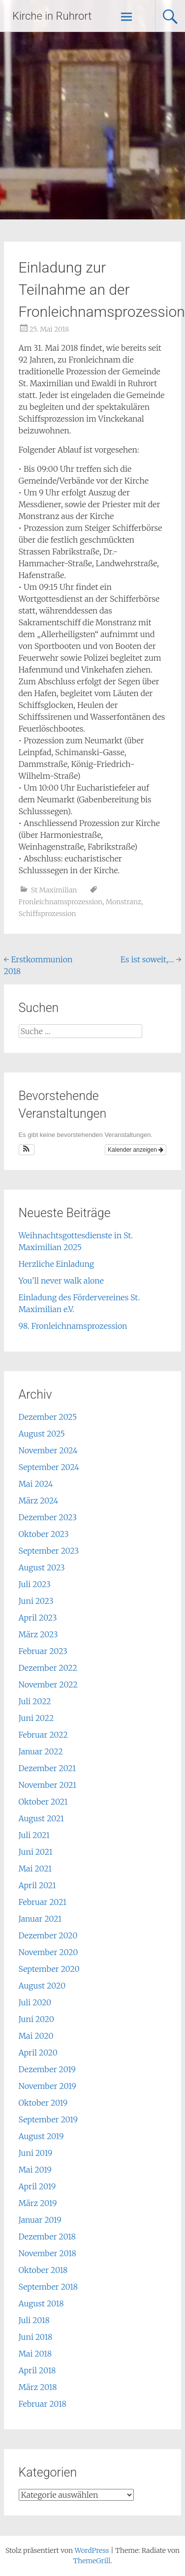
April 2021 (37, 1885)
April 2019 (37, 2186)
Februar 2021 (43, 1902)
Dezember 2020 (48, 1935)
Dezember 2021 (47, 1768)
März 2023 (38, 1634)
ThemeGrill (91, 2560)
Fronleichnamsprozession (61, 901)
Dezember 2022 (48, 1668)
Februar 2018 (42, 2404)
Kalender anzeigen (135, 1149)
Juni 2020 (36, 2019)
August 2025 (42, 1434)
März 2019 (38, 2203)
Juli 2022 (35, 1701)
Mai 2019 (35, 2170)
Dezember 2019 (47, 2069)
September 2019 (48, 2119)
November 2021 (48, 1785)
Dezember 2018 (47, 2236)
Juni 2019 (36, 2153)
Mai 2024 (36, 1484)
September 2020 (49, 1969)
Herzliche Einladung (56, 1264)
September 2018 (48, 2287)
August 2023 (42, 1567)
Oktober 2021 (43, 1802)
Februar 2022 (43, 1735)
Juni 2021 (36, 1852)
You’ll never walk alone (61, 1281)
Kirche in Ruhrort (52, 16)
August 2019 (41, 2136)
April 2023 (38, 1618)
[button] (26, 1150)
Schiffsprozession (47, 913)
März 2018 (38, 2387)
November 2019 (47, 2086)
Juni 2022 (36, 1718)
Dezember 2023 (48, 1517)
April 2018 (37, 2370)
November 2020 (48, 1952)
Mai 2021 (35, 1868)
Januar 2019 (40, 2220)
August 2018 (41, 2303)
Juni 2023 (36, 1601)
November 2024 (48, 1450)
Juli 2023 (35, 1584)
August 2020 (42, 1986)
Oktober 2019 (43, 2103)
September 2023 (49, 1551)
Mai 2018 (35, 2354)
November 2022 (48, 1684)
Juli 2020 (35, 2002)
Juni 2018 (36, 2337)
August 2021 (41, 1818)
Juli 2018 (34, 2320)
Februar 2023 (43, 1651)
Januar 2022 (41, 1751)
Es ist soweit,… (151, 959)
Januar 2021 (40, 1919)
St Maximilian (54, 890)
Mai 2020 (36, 2036)
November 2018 (47, 2253)
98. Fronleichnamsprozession (73, 1326)
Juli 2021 (34, 1835)
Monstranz (124, 901)
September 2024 (49, 1467)
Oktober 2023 (44, 1534)
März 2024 (39, 1500)
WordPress (91, 2550)
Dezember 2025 (48, 1417)
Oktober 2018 (43, 2270)
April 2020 (38, 2052)
